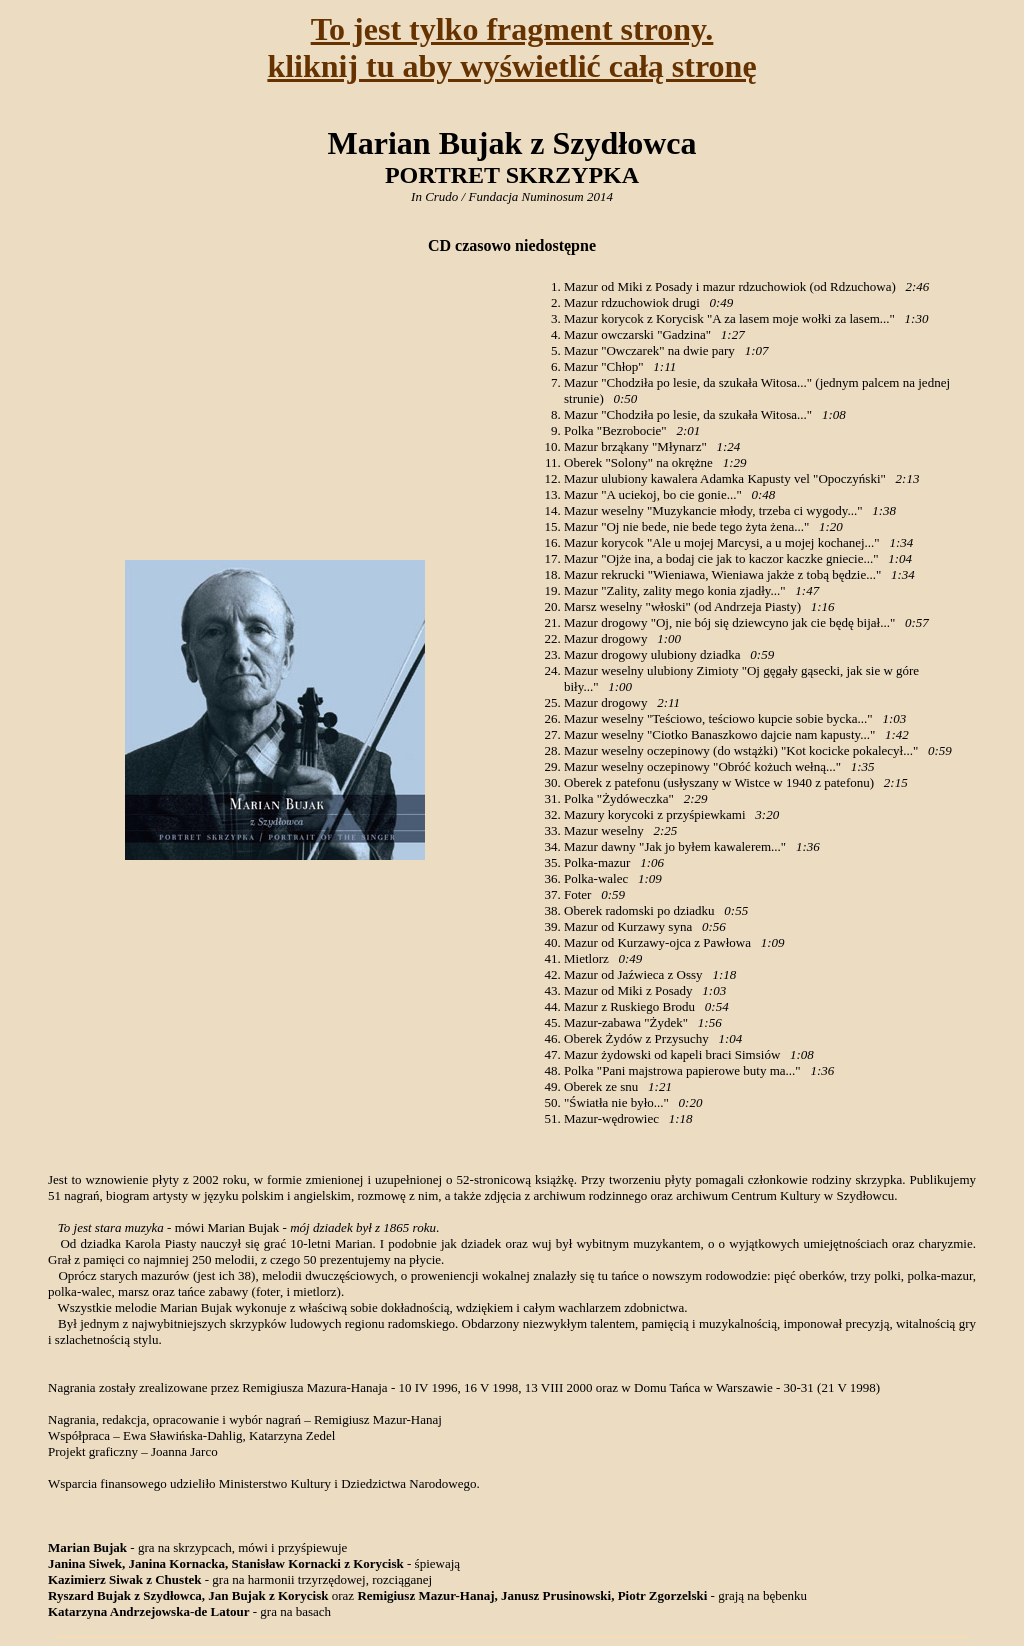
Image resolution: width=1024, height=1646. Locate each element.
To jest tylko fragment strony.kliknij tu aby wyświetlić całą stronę (511, 47)
